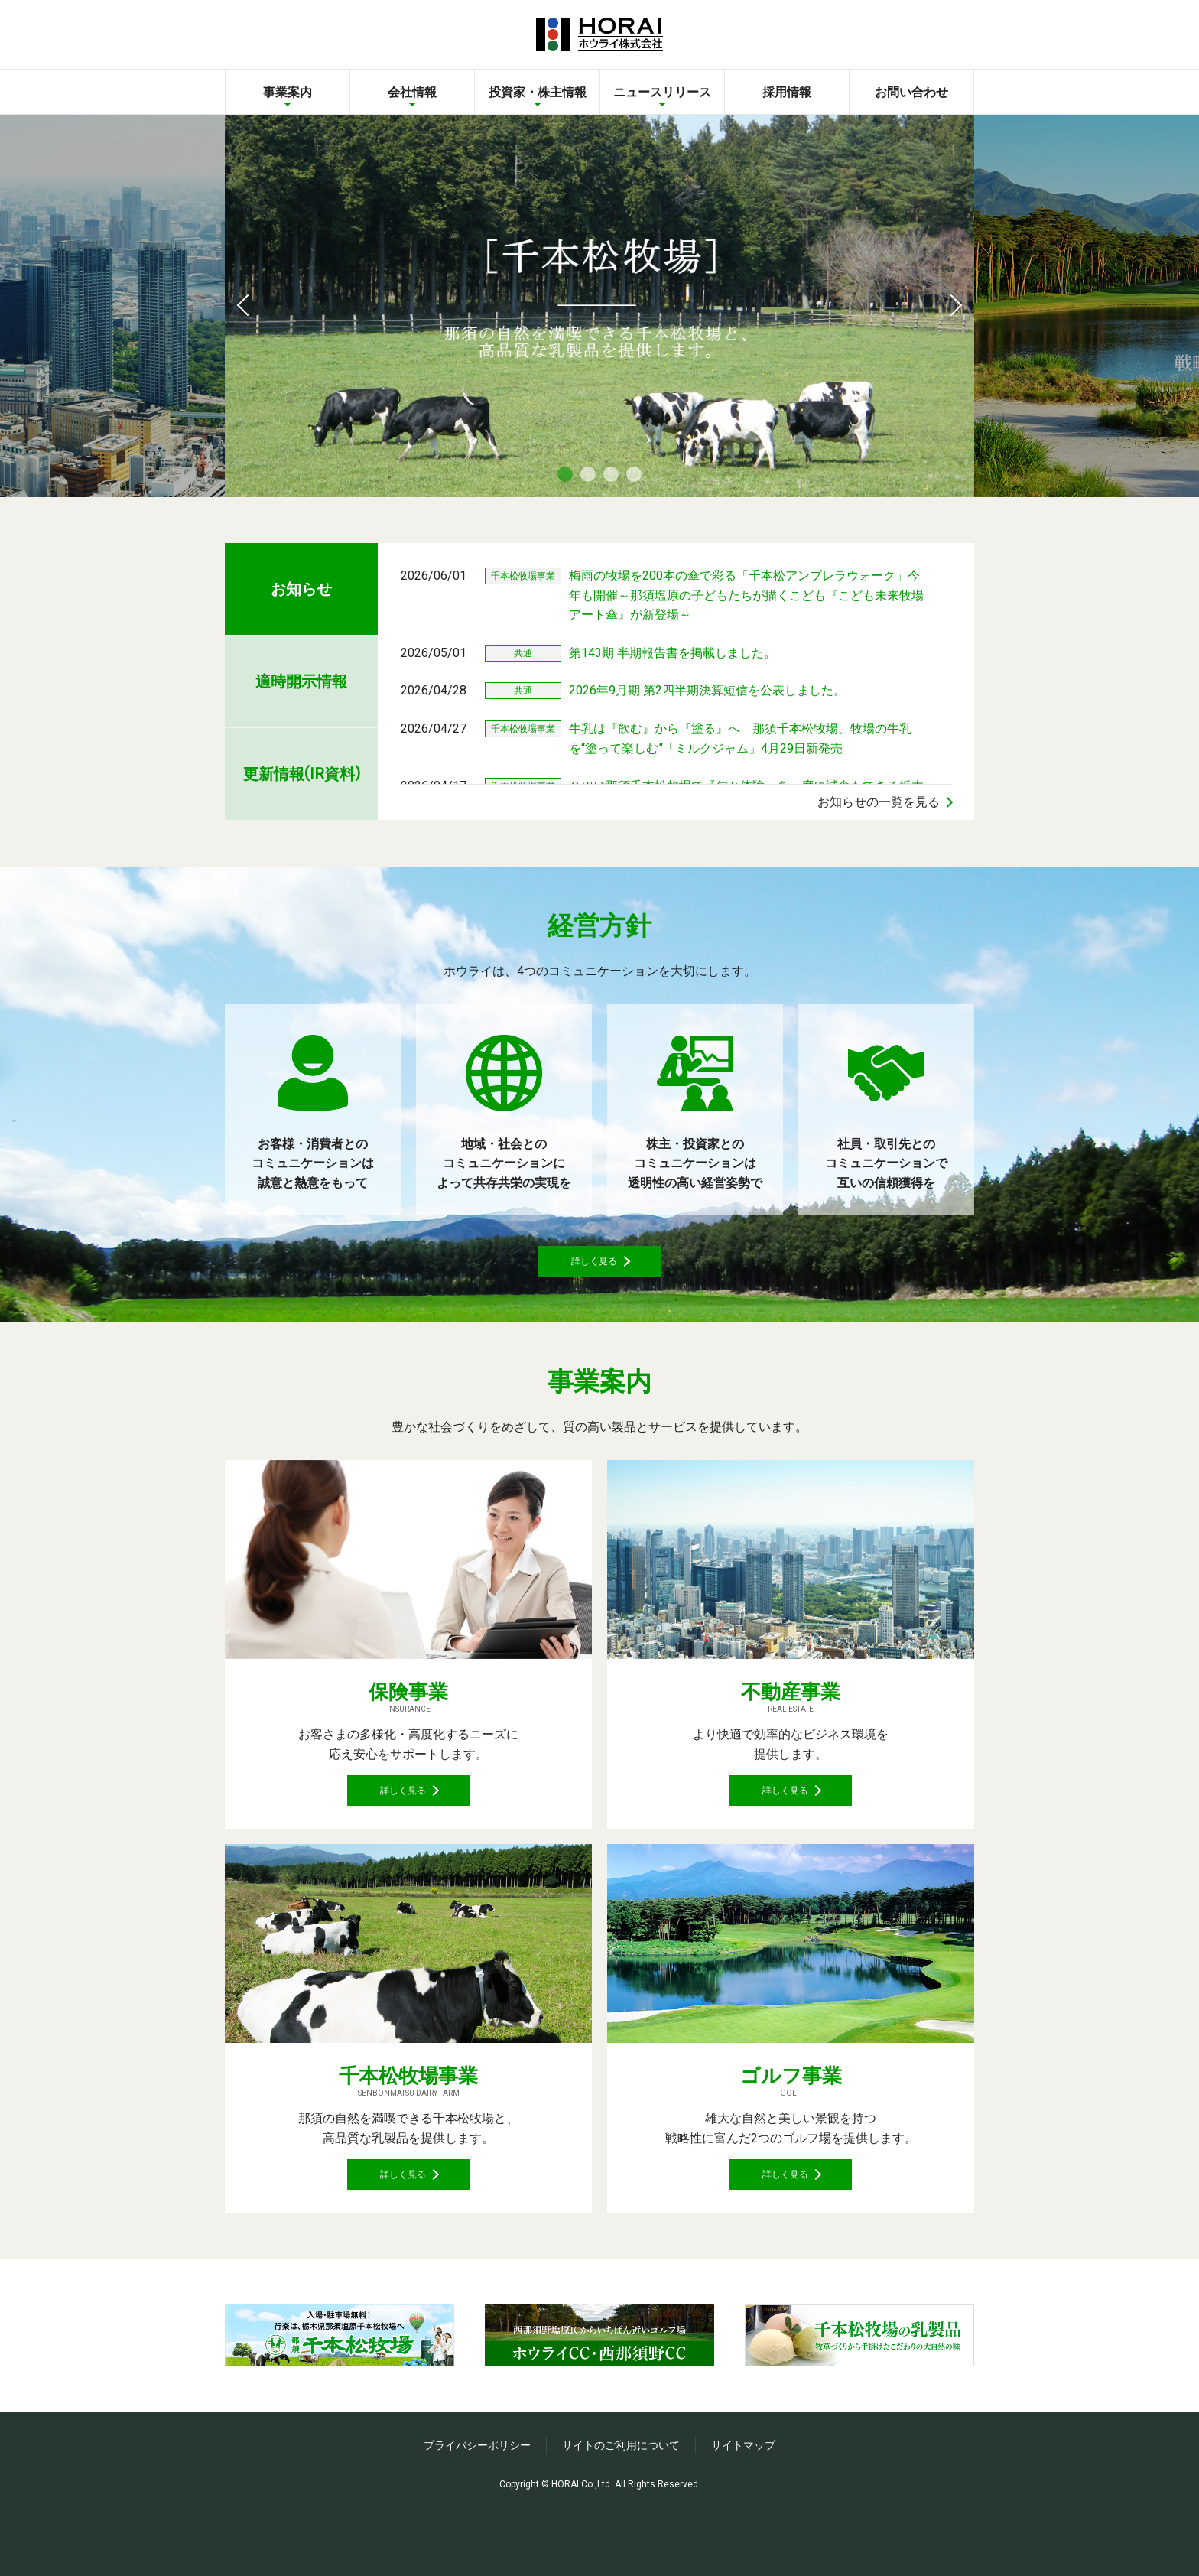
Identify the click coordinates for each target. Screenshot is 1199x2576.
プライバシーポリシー (477, 2514)
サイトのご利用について (621, 2514)
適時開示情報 (301, 681)
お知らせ (301, 589)
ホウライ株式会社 (599, 34)
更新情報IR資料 (301, 773)
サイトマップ (743, 2514)
